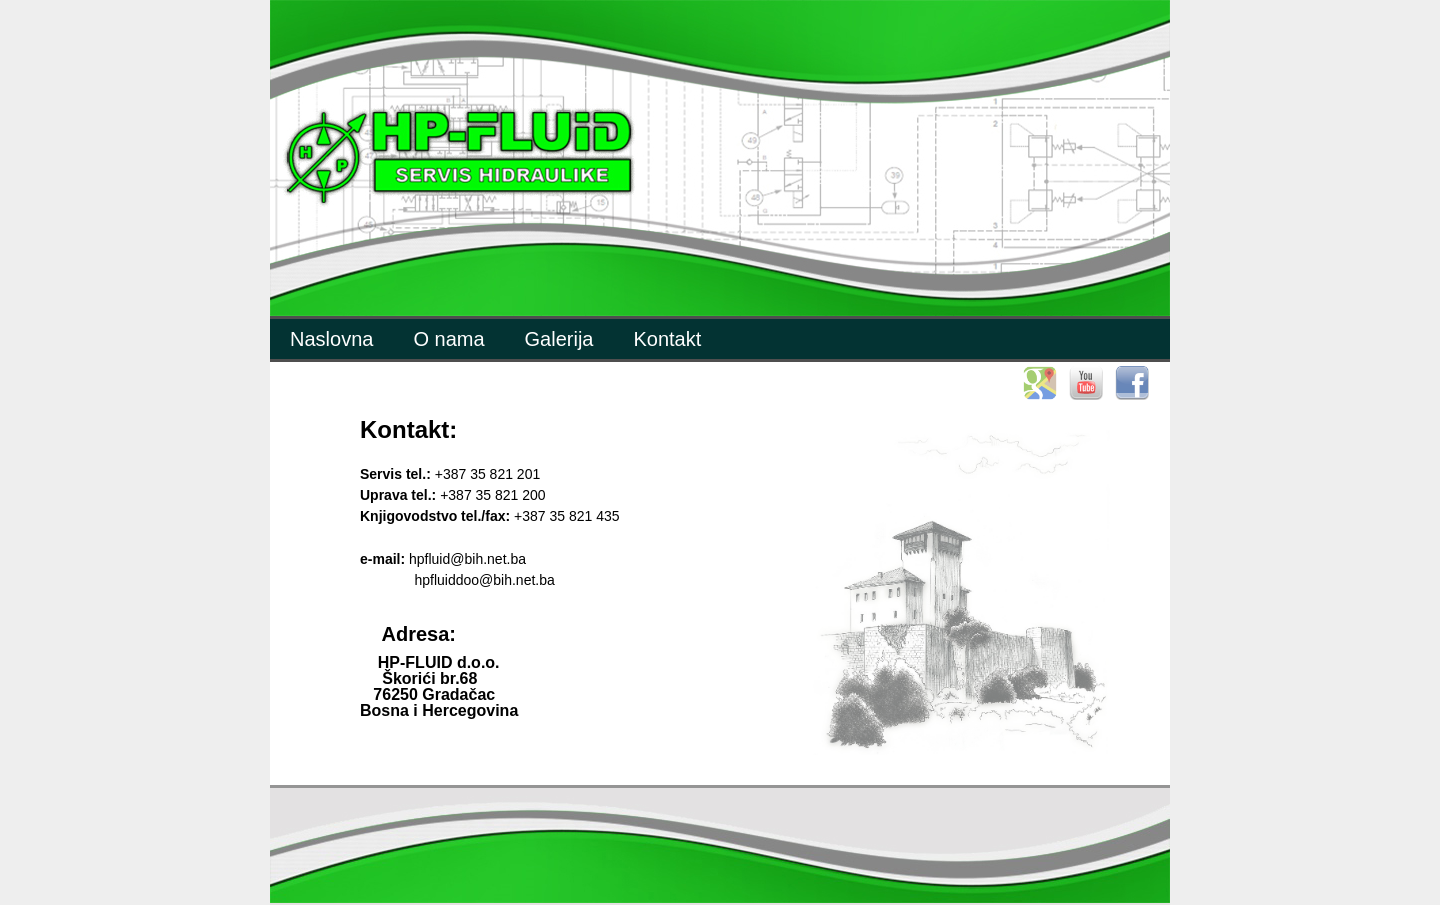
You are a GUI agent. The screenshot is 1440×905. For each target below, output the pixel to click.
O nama (448, 339)
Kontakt (667, 339)
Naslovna (331, 339)
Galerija (559, 339)
